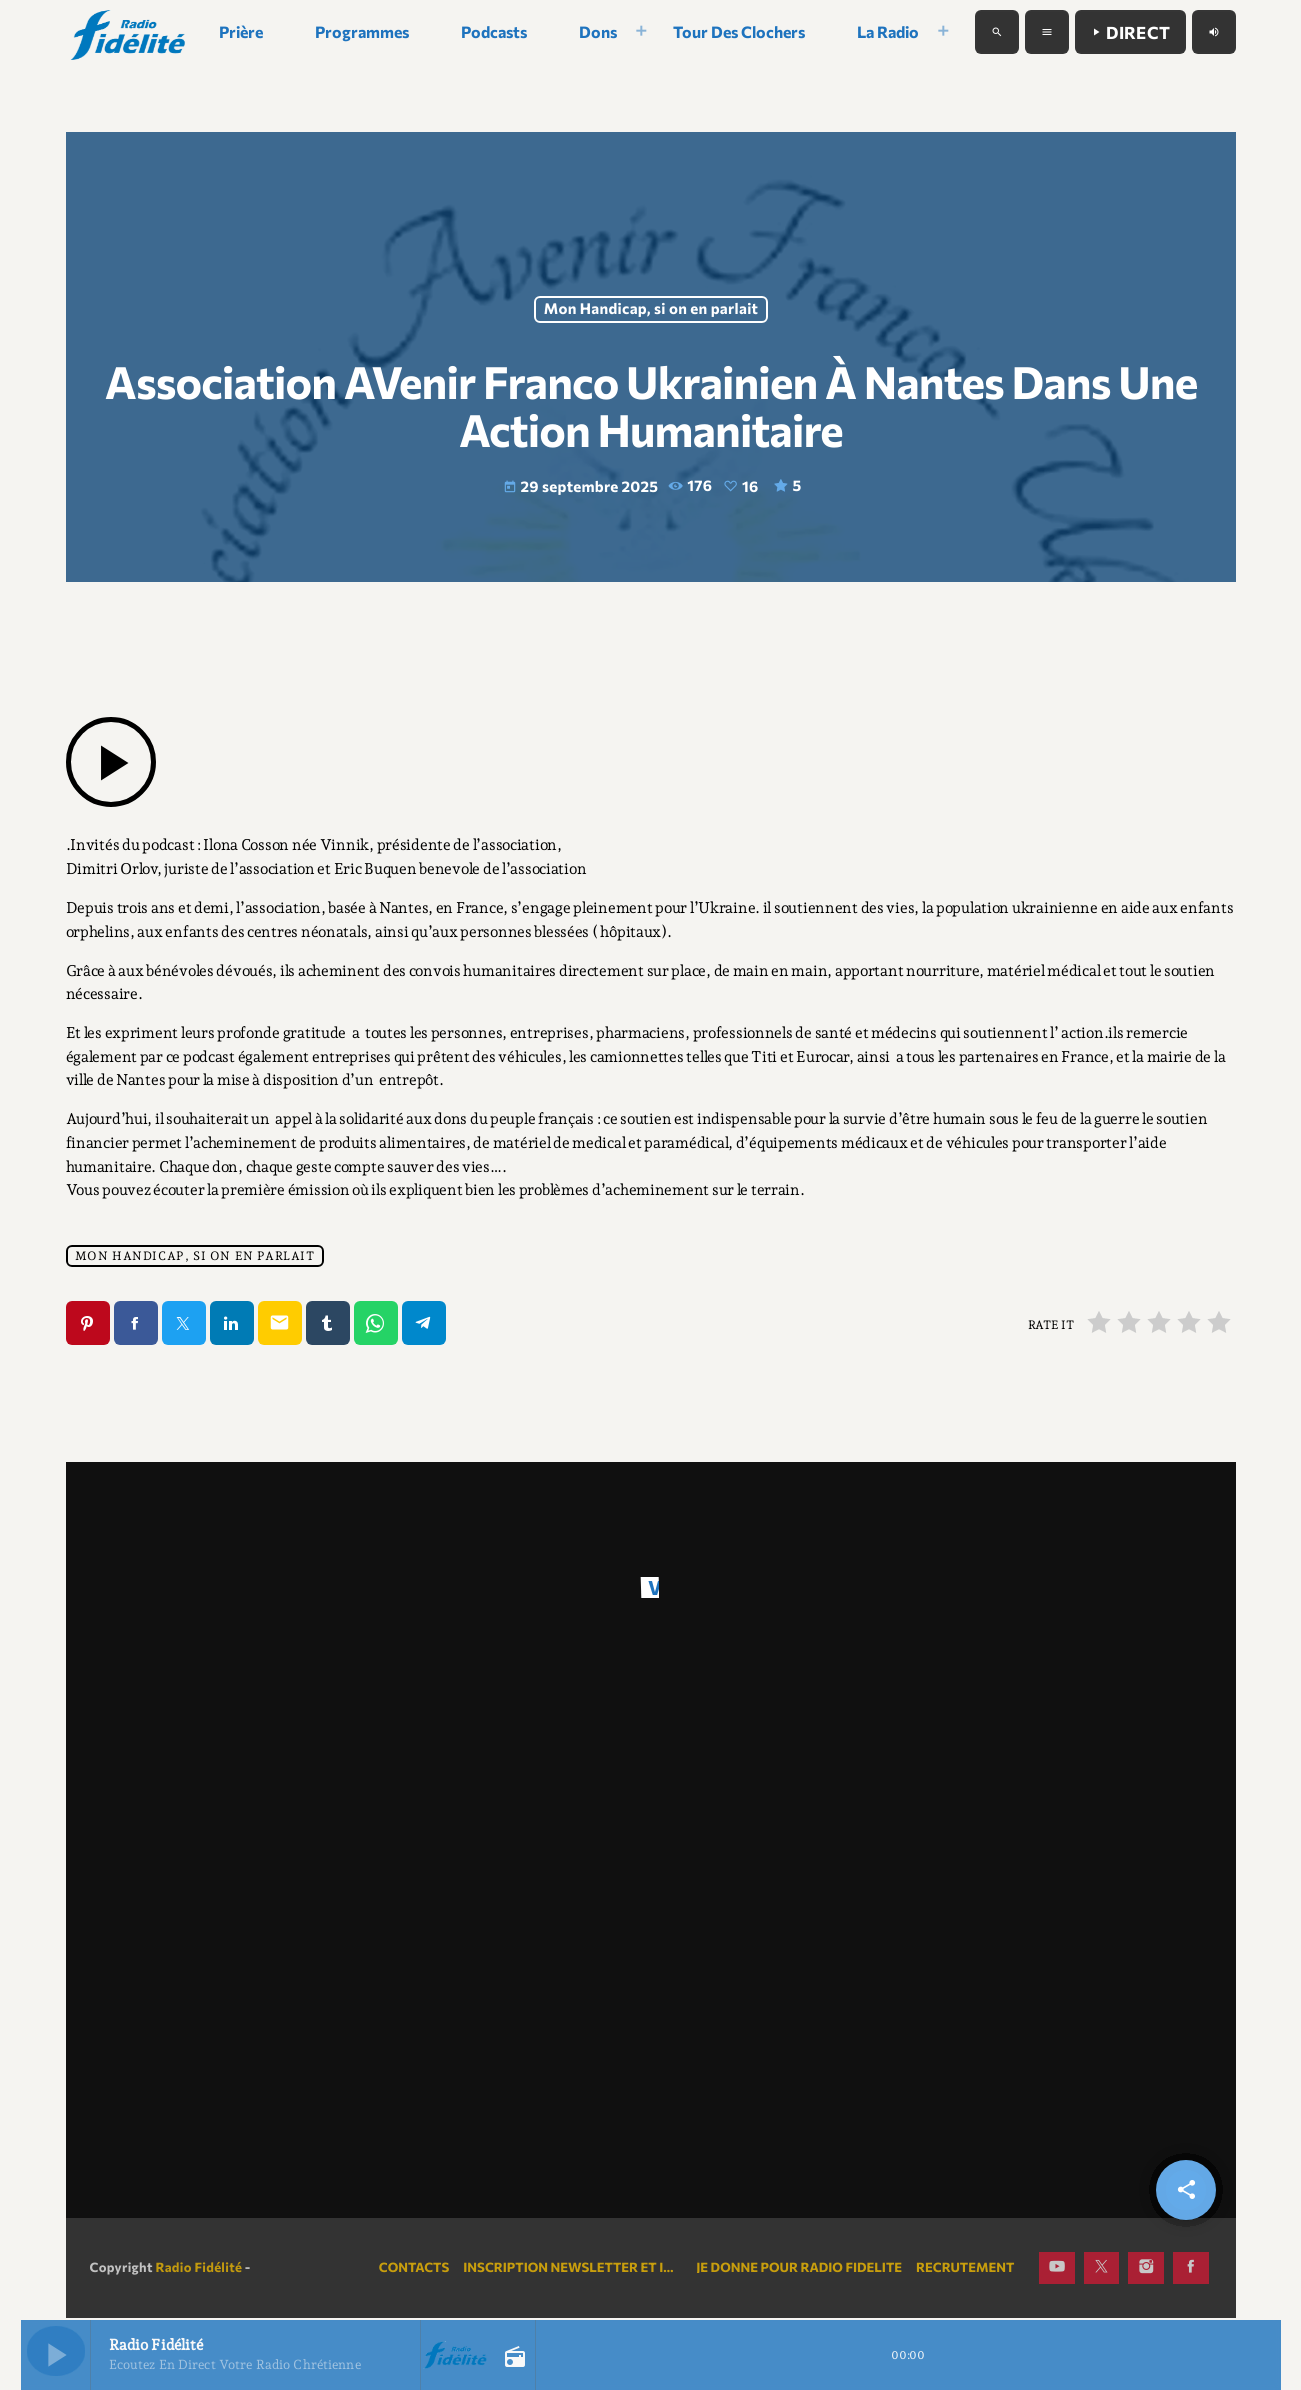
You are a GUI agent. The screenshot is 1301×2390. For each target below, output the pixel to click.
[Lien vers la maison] (129, 32)
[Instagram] (1146, 2270)
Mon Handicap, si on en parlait (650, 310)
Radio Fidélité (198, 2269)
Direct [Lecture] (1130, 32)
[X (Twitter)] (1102, 2270)
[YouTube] (1057, 2270)
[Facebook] (1191, 2270)
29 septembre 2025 (581, 488)
